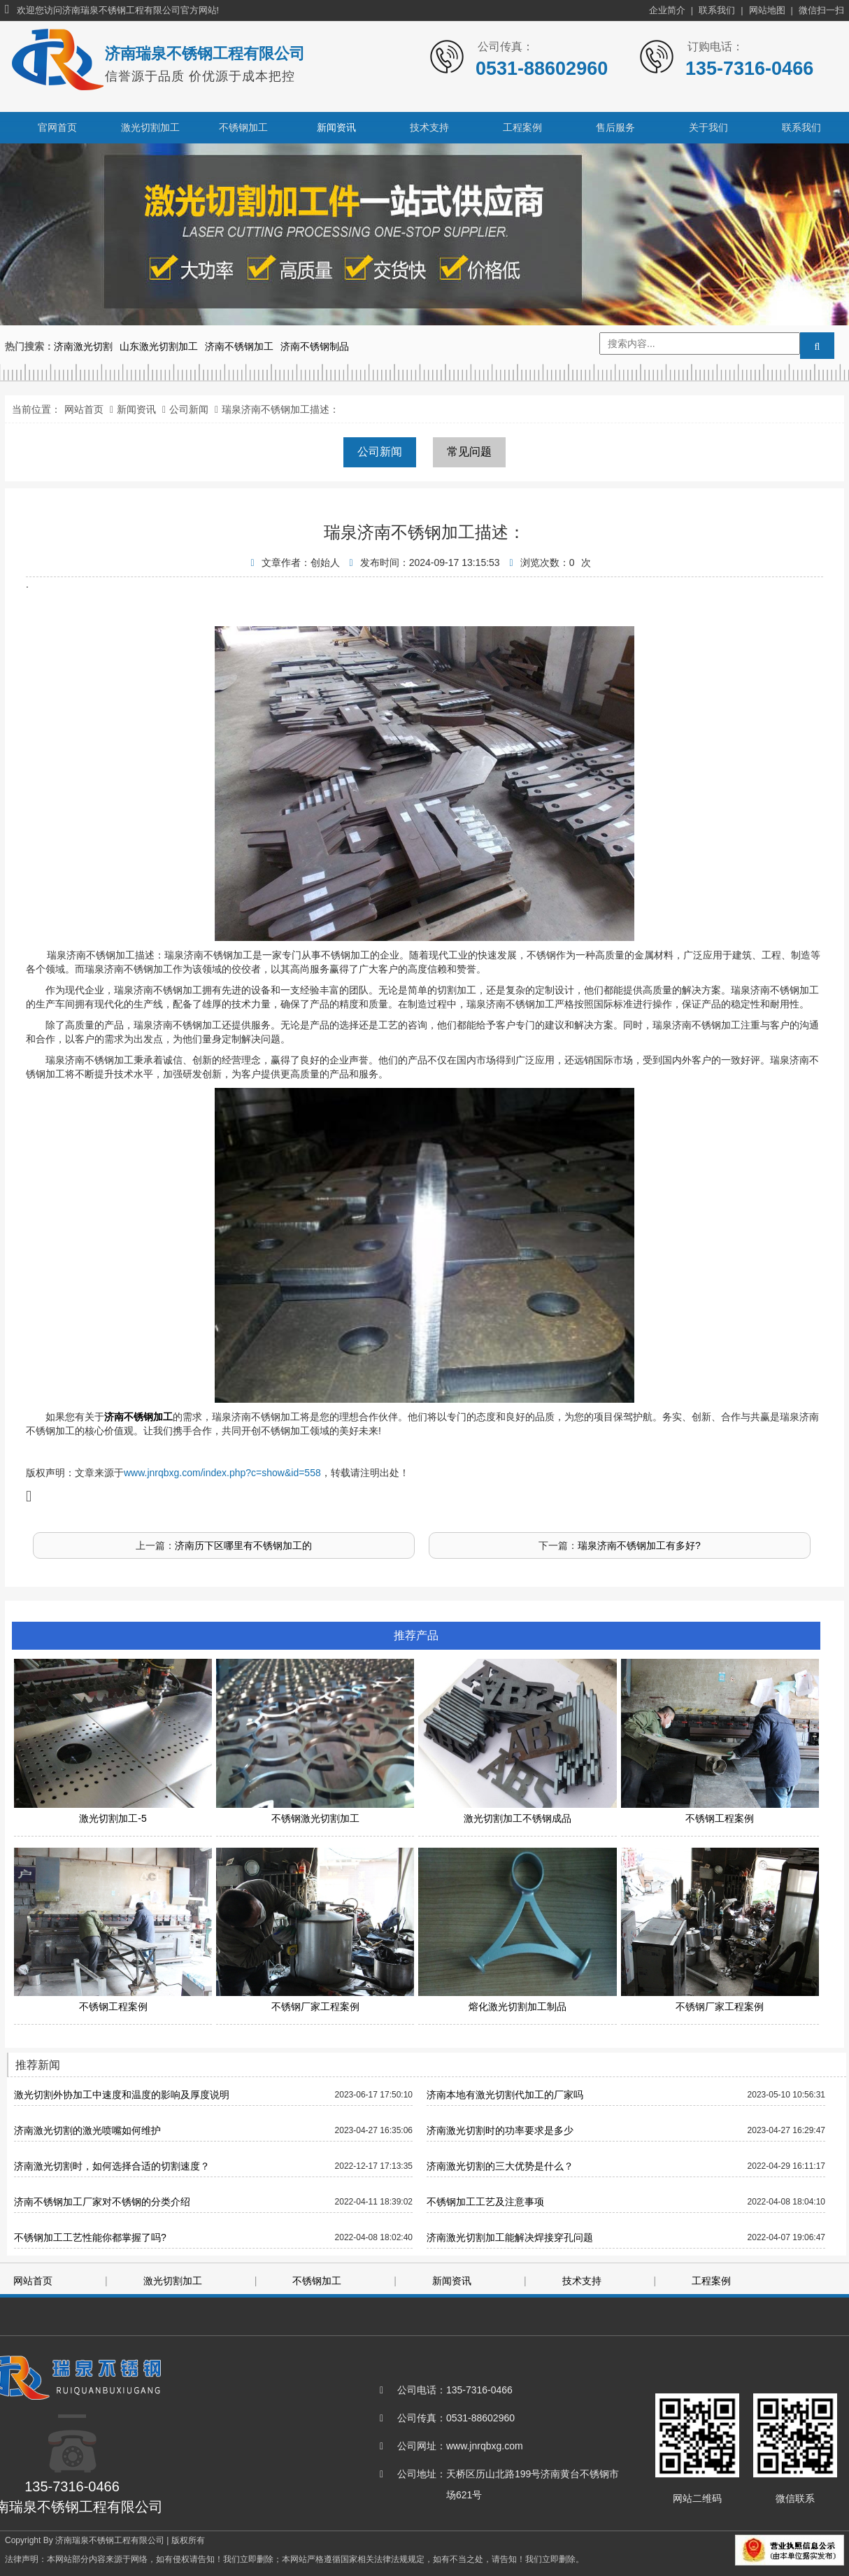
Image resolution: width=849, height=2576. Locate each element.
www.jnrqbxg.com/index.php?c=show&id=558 (222, 1472)
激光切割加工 (150, 127)
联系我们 (717, 10)
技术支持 (429, 127)
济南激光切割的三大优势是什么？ (500, 2166)
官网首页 (57, 127)
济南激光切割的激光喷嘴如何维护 (87, 2130)
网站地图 (767, 10)
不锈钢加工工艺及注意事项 (485, 2201)
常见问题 (469, 452)
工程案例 (522, 127)
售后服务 (615, 127)
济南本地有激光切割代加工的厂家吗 (505, 2094)
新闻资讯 (336, 127)
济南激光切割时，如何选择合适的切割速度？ (112, 2166)
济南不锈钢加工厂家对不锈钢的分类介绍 (102, 2201)
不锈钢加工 (243, 127)
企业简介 (667, 10)
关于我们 (708, 127)
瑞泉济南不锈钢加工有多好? (639, 1545)
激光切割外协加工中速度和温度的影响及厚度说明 (121, 2094)
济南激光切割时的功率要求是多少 (500, 2130)
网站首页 (84, 409)
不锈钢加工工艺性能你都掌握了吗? (90, 2237)
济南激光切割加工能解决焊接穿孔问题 (510, 2237)
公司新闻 (188, 409)
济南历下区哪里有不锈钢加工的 (243, 1545)
